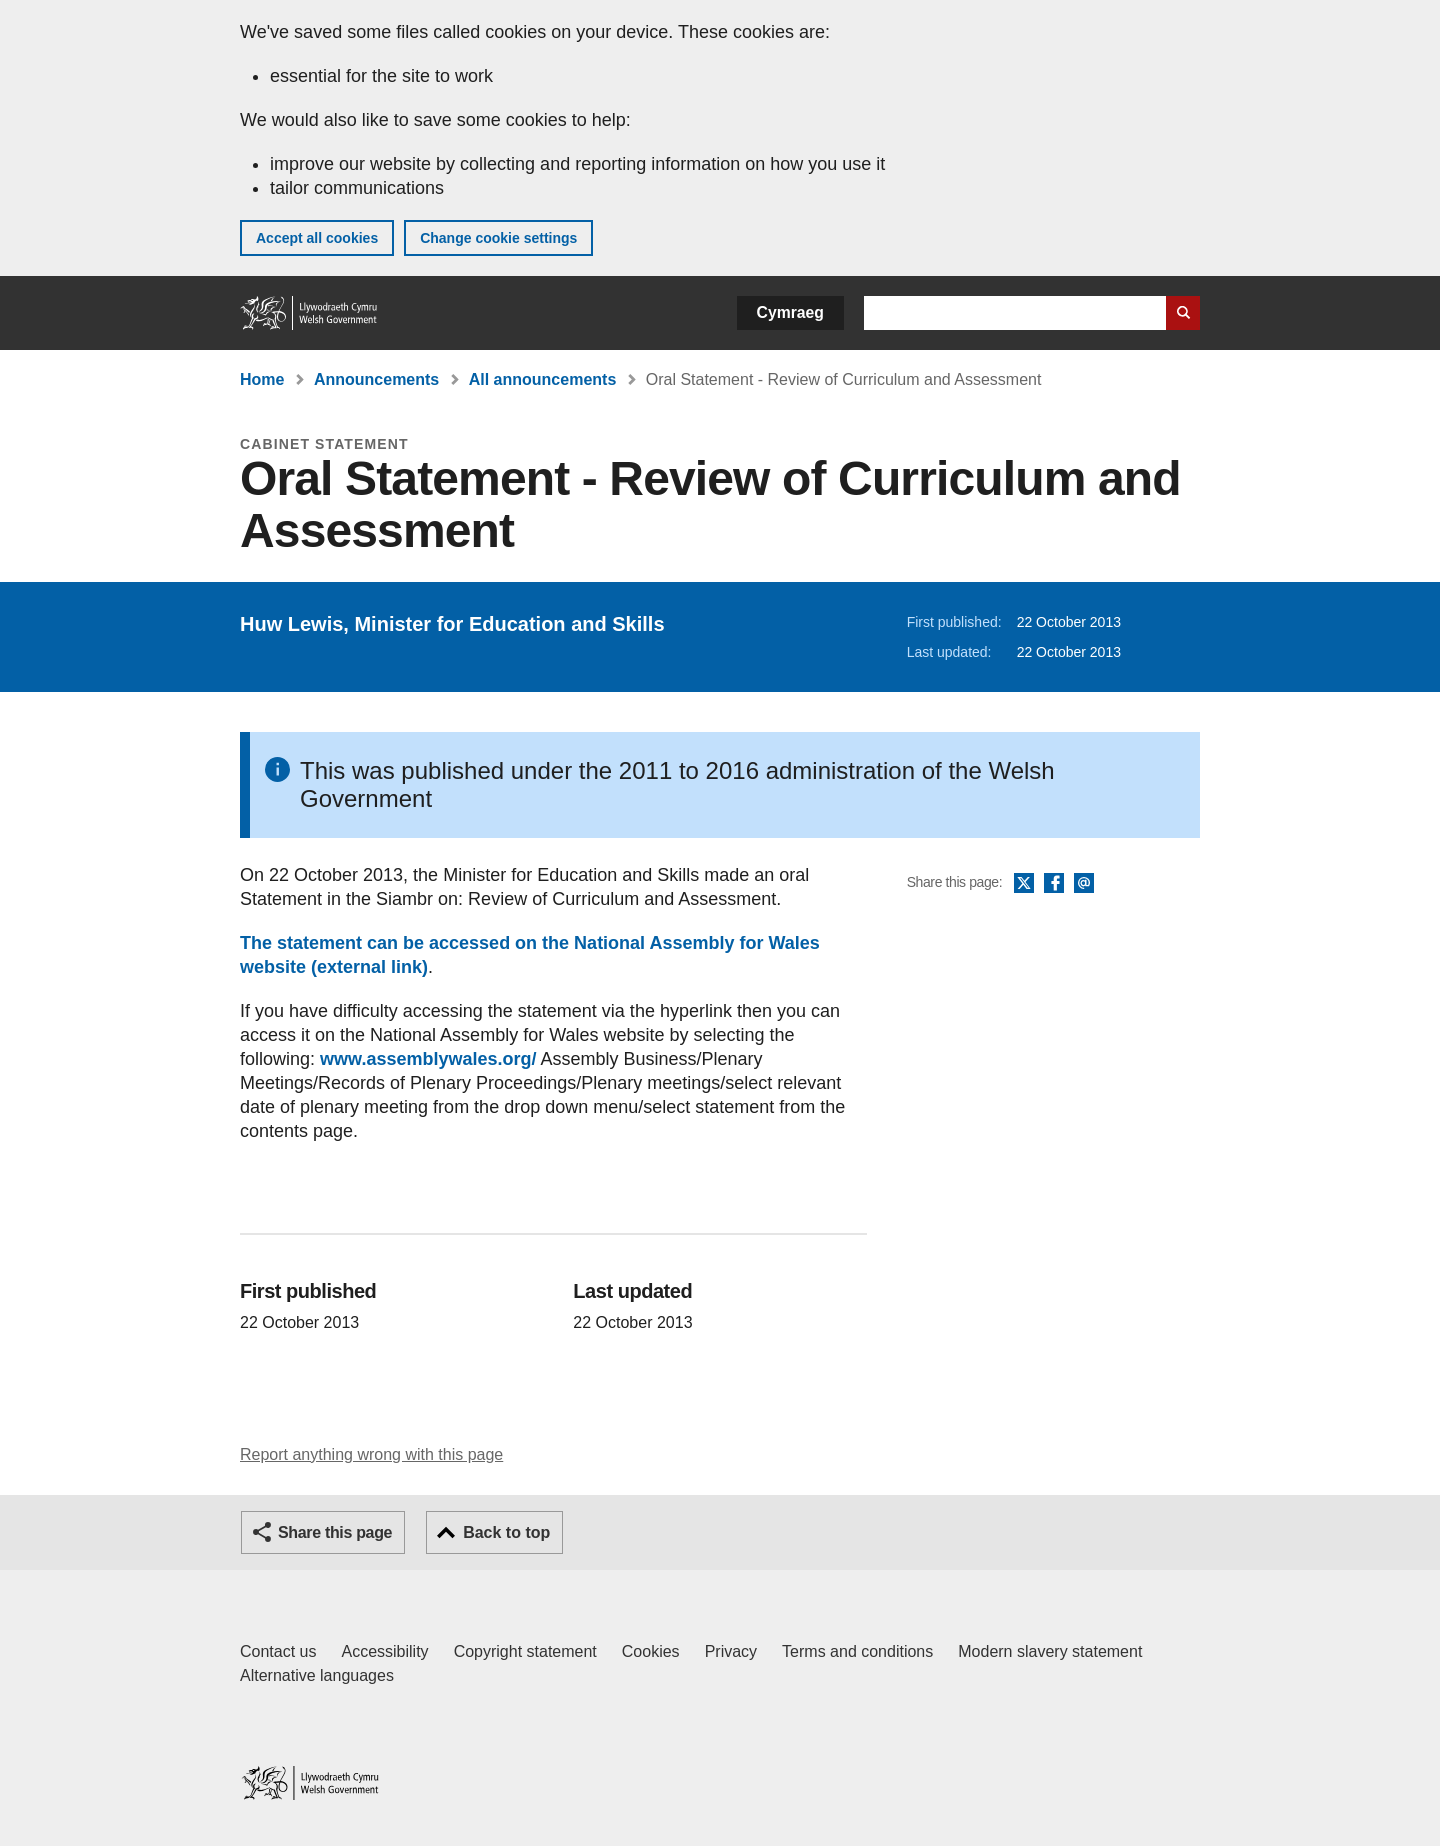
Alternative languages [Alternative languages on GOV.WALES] (317, 1675)
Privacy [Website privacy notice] (731, 1651)
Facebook (1054, 884)
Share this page (335, 1532)
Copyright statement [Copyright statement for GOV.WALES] (525, 1651)
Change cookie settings (498, 238)
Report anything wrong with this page (371, 1454)
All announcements (543, 379)
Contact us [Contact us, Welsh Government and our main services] (278, 1651)
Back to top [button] (506, 1532)
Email (1084, 884)
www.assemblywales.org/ (428, 1059)
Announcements (376, 379)
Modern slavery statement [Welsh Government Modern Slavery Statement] (1050, 1651)
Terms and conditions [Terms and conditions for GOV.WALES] (857, 1651)
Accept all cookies (317, 238)
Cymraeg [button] (790, 312)
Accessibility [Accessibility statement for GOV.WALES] (384, 1651)
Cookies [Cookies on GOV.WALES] (651, 1651)
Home (262, 379)
